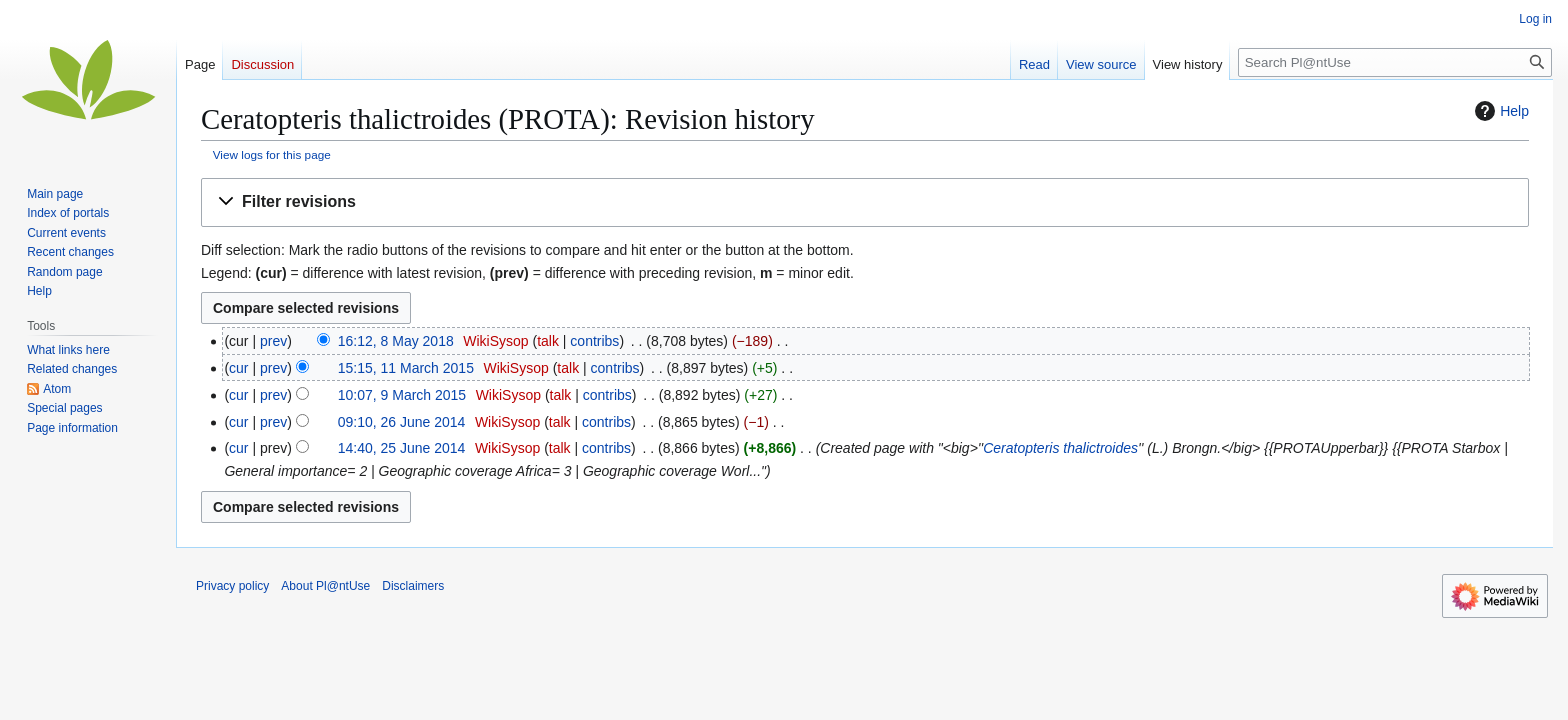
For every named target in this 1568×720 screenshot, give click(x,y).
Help (1499, 111)
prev (273, 341)
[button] (865, 202)
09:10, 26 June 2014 (402, 422)
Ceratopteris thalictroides (1060, 448)
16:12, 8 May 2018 (396, 341)
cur (238, 368)
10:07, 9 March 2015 (402, 395)
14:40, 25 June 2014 (402, 448)
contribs (594, 341)
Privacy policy (232, 586)
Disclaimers (413, 586)
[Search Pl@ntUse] (1395, 62)
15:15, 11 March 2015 (406, 368)
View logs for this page (272, 154)
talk (548, 341)
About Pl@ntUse (325, 586)
